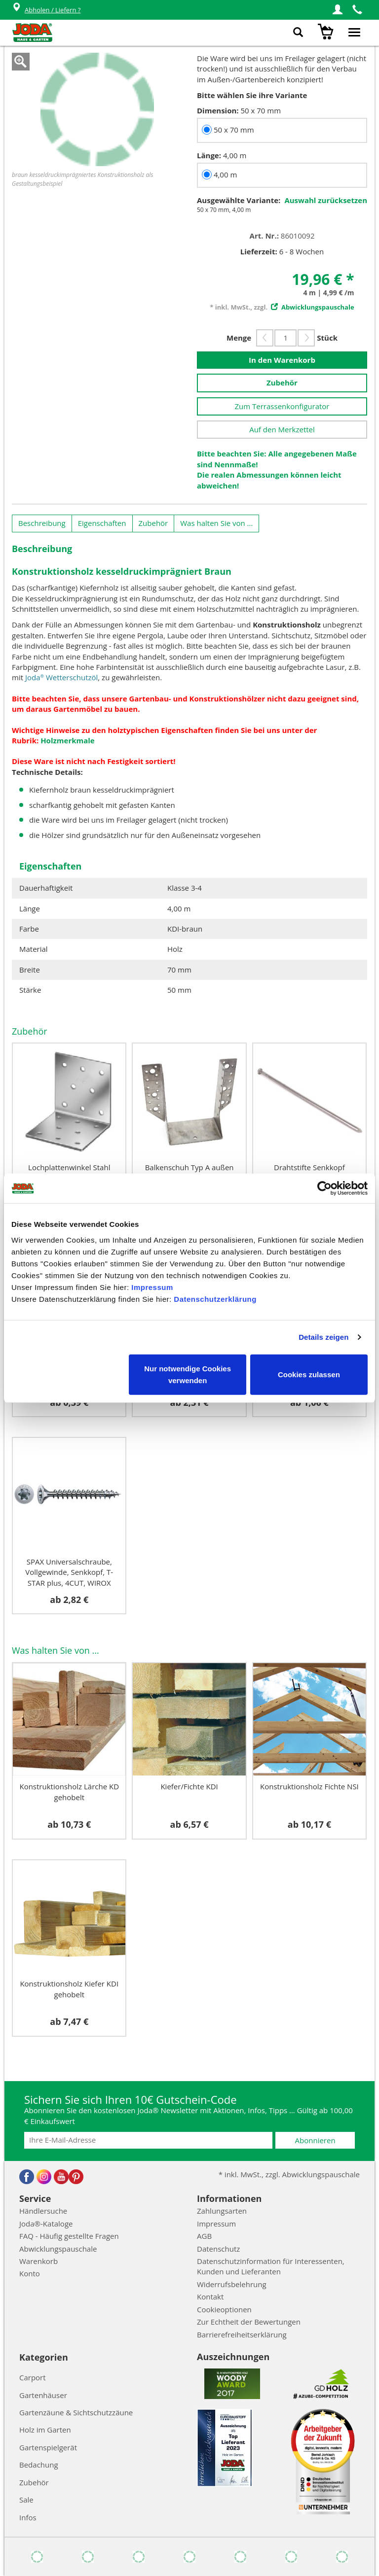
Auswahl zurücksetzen (325, 200)
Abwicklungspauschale (58, 2249)
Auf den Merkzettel (282, 429)
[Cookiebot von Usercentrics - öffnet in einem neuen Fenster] (324, 1188)
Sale (26, 2500)
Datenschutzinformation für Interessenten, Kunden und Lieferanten (270, 2266)
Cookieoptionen (224, 2309)
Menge (239, 338)
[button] (337, 10)
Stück (327, 338)
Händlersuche (43, 2211)
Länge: (209, 155)
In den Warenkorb (282, 360)
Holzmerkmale (67, 740)
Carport (32, 2377)
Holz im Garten (45, 2430)
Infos (28, 2517)
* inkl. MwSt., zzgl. (282, 307)
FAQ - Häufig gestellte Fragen (69, 2236)
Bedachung (38, 2465)
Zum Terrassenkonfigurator (281, 406)
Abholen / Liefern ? (46, 10)
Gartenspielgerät (48, 2447)
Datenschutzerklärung (215, 1298)
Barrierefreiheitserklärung (242, 2334)
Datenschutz (218, 2249)
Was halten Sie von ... (216, 523)
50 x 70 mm (234, 130)
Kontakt (210, 2296)
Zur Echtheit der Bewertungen (249, 2322)
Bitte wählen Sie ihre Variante (252, 95)
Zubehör (282, 382)
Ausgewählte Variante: (238, 200)
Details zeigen (323, 1337)
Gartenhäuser (43, 2395)
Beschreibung (42, 523)
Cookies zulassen (309, 1374)
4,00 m (225, 174)
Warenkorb (38, 2261)
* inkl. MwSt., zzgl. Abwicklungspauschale (289, 2174)
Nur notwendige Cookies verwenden (187, 1374)
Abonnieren (315, 2140)
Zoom (21, 61)
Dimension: (218, 110)
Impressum (152, 1287)
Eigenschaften (102, 523)
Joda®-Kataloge (46, 2223)
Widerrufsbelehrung (231, 2284)
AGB (204, 2236)
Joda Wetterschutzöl (61, 677)
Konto (29, 2273)
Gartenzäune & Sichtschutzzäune (76, 2412)
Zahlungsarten (222, 2211)
